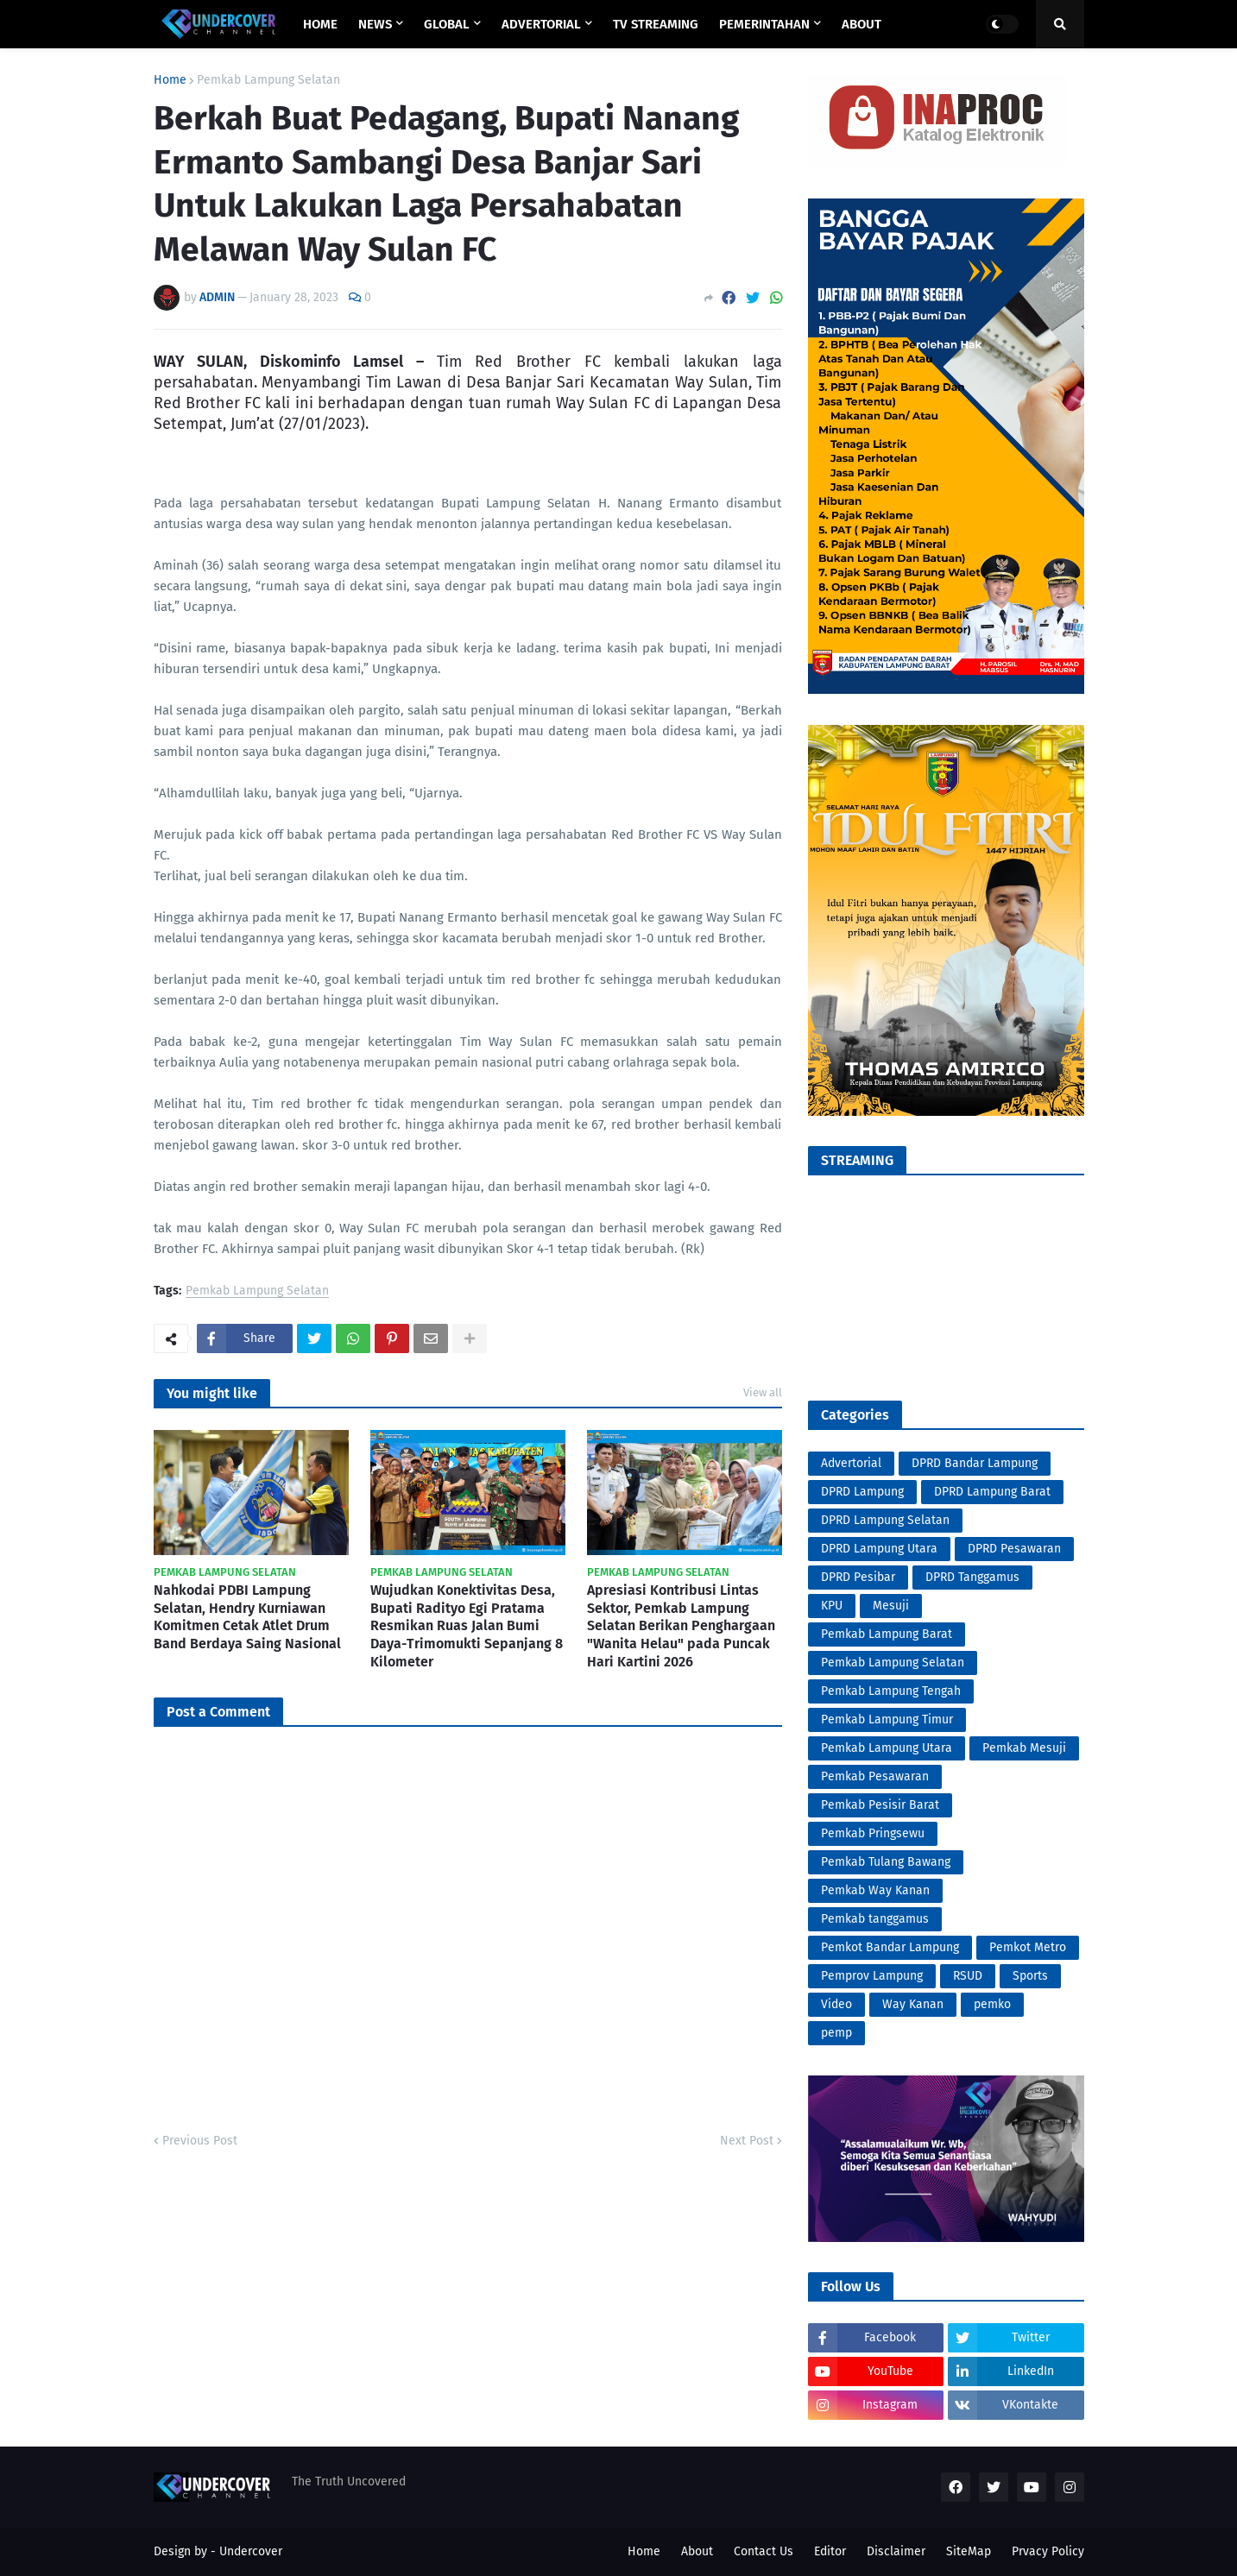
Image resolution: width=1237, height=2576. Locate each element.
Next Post (746, 2140)
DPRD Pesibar (858, 1577)
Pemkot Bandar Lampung (890, 1947)
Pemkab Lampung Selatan (268, 80)
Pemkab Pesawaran (875, 1776)
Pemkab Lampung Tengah (891, 1691)
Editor (830, 2551)
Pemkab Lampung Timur (887, 1719)
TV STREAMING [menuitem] (655, 24)
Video (836, 2004)
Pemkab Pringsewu (873, 1833)
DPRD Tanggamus (972, 1577)
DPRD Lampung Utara (879, 1548)
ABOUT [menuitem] (861, 24)
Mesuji (891, 1605)
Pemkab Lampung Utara (886, 1748)
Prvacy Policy (1048, 2551)
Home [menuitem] (320, 24)
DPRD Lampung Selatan (885, 1520)
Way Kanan (913, 2004)
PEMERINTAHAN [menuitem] (764, 24)
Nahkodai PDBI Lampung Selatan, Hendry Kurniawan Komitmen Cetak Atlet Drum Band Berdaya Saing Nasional (247, 1617)
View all (762, 1392)
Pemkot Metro (1027, 1947)
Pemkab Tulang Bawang (885, 1862)
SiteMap (968, 2551)
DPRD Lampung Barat (992, 1491)
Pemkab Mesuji (1024, 1748)
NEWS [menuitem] (375, 24)
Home (170, 80)
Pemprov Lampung (872, 1975)
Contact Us (763, 2551)
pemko (992, 2004)
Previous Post (199, 2140)
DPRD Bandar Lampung (975, 1463)
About (697, 2551)
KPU (832, 1605)
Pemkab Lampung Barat (886, 1634)
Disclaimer (896, 2551)
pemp (836, 2032)
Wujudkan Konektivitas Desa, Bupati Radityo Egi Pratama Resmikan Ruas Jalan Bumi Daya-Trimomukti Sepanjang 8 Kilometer (466, 1626)
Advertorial (851, 1463)
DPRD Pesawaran (1014, 1548)
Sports (1030, 1975)
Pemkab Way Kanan (875, 1890)
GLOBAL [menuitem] (447, 24)
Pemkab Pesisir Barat (880, 1805)
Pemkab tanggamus (875, 1919)
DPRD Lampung (862, 1491)
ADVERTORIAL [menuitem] (541, 24)
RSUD (967, 1975)
